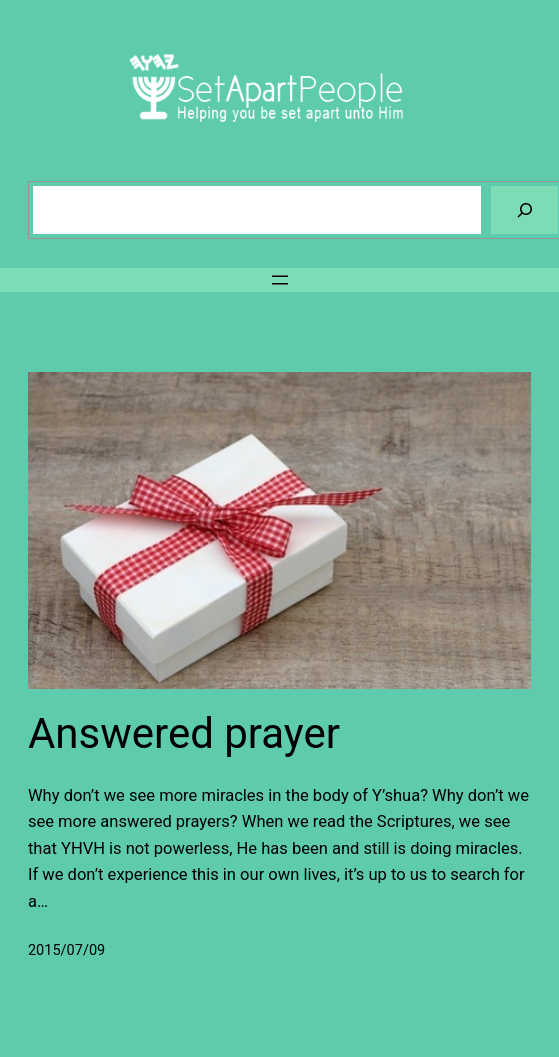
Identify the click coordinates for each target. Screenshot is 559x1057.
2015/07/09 (66, 950)
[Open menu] (280, 280)
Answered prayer (184, 733)
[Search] (524, 209)
